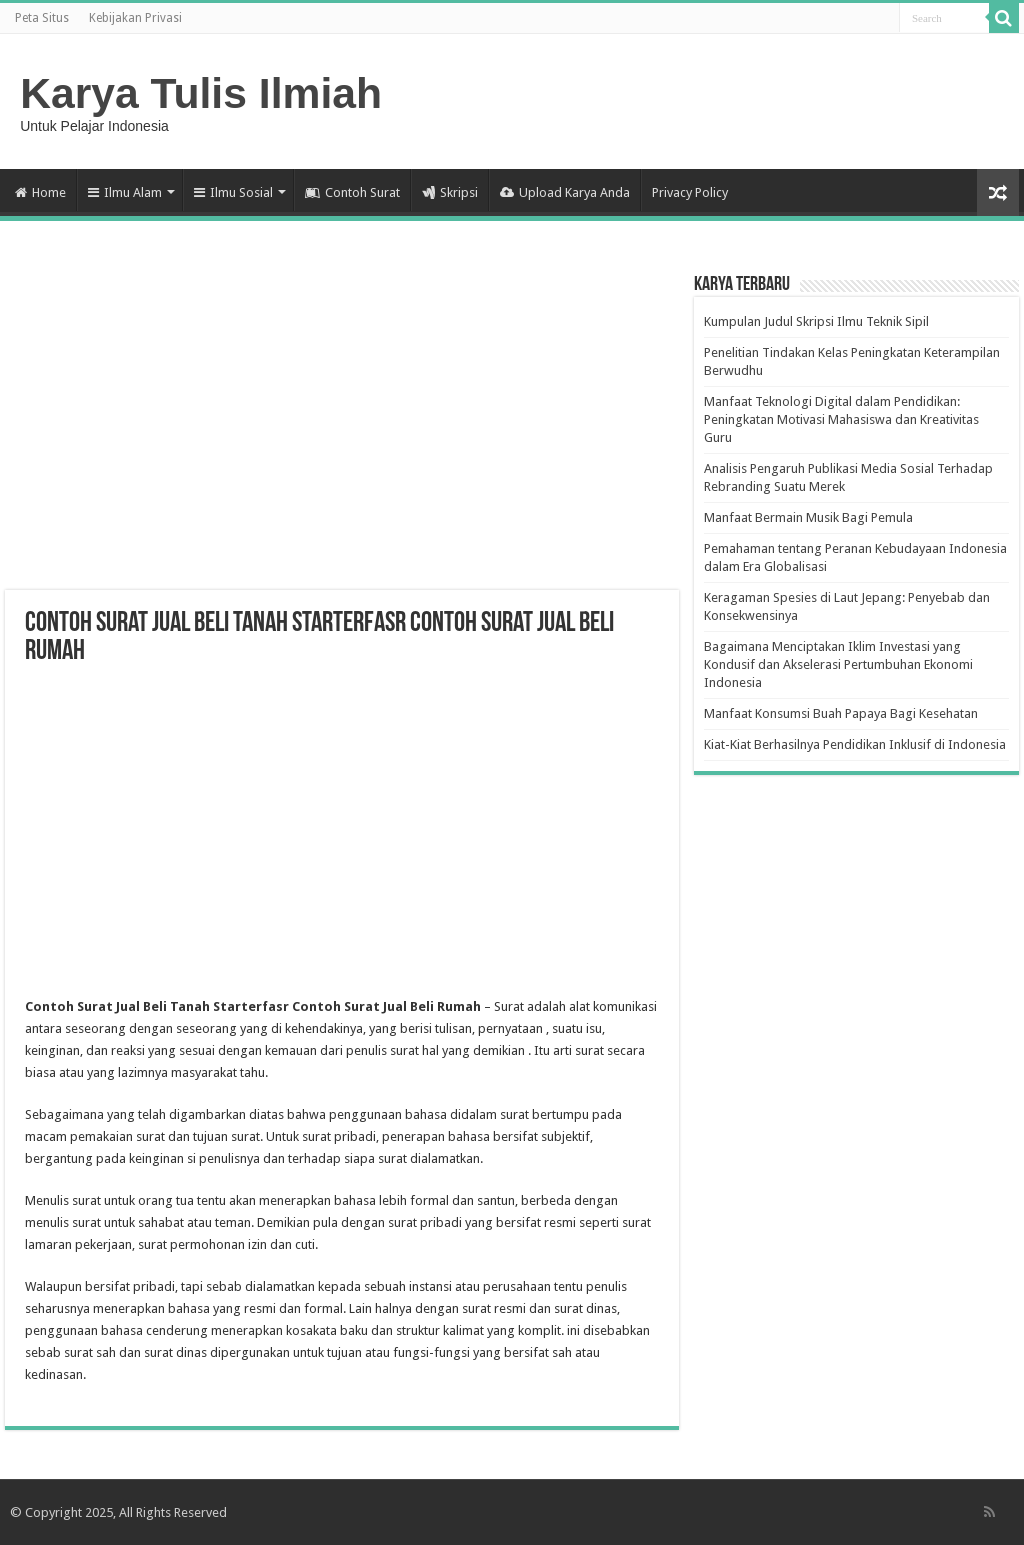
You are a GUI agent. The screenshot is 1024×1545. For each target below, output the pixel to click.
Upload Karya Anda (565, 192)
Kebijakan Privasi (135, 18)
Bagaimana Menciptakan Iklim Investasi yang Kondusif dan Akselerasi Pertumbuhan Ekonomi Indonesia (838, 664)
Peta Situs (42, 18)
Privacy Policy (690, 192)
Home (40, 192)
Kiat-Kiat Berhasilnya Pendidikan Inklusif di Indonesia (855, 744)
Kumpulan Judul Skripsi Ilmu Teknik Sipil (816, 321)
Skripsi (450, 192)
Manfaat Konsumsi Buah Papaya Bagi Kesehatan (841, 713)
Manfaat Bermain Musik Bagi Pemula (808, 517)
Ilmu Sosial (233, 192)
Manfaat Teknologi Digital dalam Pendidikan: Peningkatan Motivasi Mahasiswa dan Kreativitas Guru (841, 419)
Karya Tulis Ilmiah (201, 93)
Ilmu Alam (125, 192)
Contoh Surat (352, 192)
